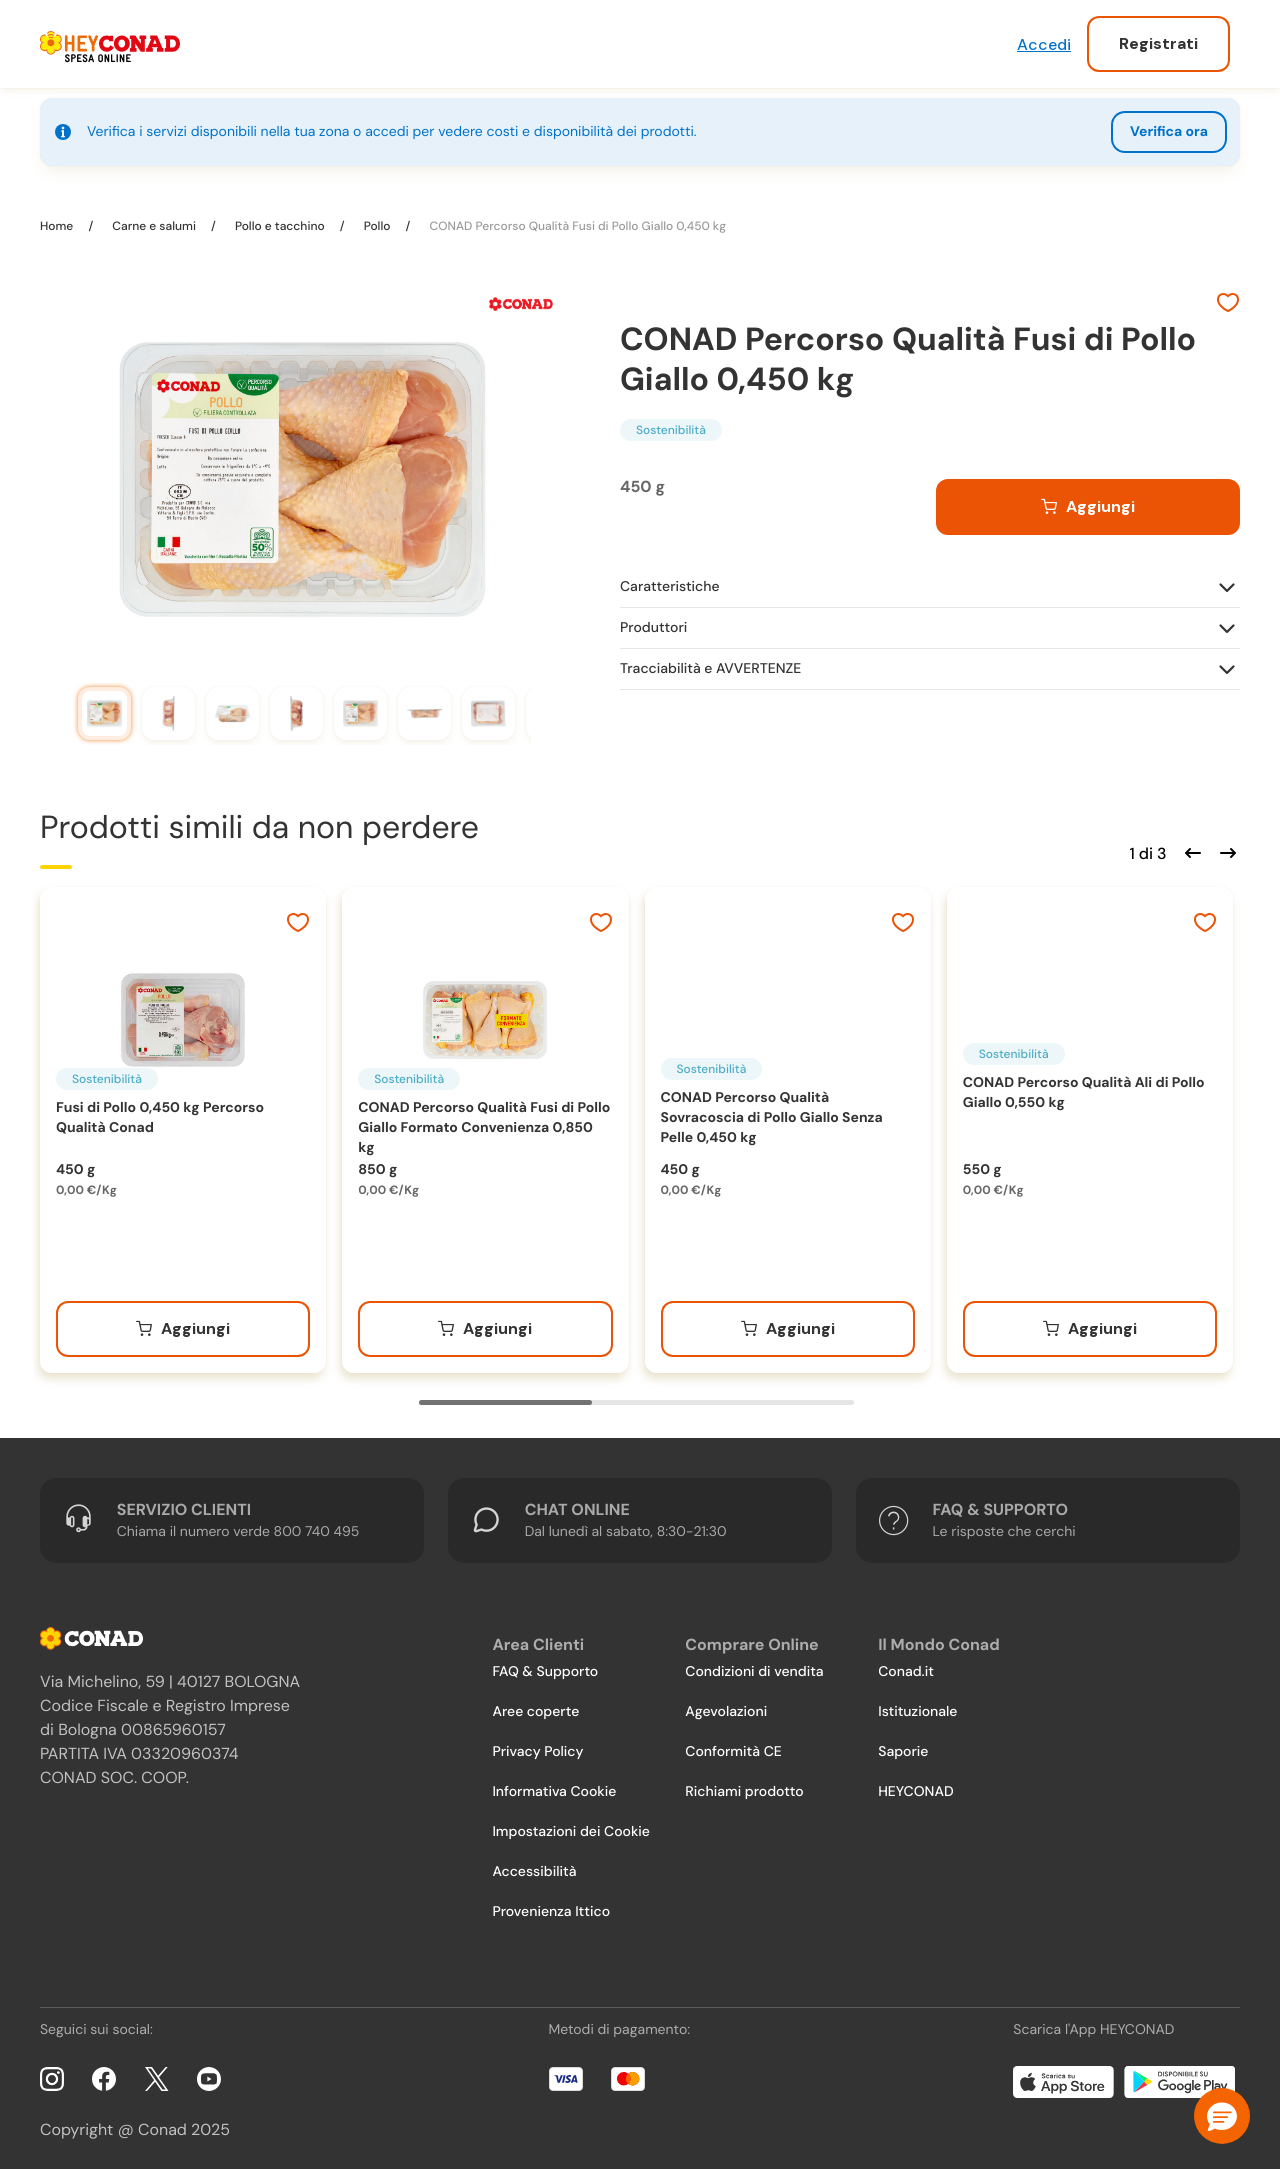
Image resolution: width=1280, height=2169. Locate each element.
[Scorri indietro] (1190, 844)
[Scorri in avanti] (1225, 844)
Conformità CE (733, 1745)
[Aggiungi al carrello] (1088, 500)
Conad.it (906, 1665)
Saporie (903, 1745)
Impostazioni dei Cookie (571, 1825)
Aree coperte (535, 1705)
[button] (1222, 2116)
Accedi (1044, 44)
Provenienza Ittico (551, 1905)
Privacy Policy (537, 1745)
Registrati (1158, 43)
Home (58, 219)
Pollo (377, 219)
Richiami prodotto (744, 1785)
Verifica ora (1169, 132)
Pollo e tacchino (280, 219)
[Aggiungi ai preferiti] (1228, 298)
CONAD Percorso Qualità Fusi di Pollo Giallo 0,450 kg (576, 219)
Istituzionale (917, 1705)
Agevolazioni (726, 1705)
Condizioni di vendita (754, 1665)
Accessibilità (534, 1865)
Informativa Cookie (554, 1785)
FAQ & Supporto (545, 1665)
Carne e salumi (154, 219)
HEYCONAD (915, 1785)
